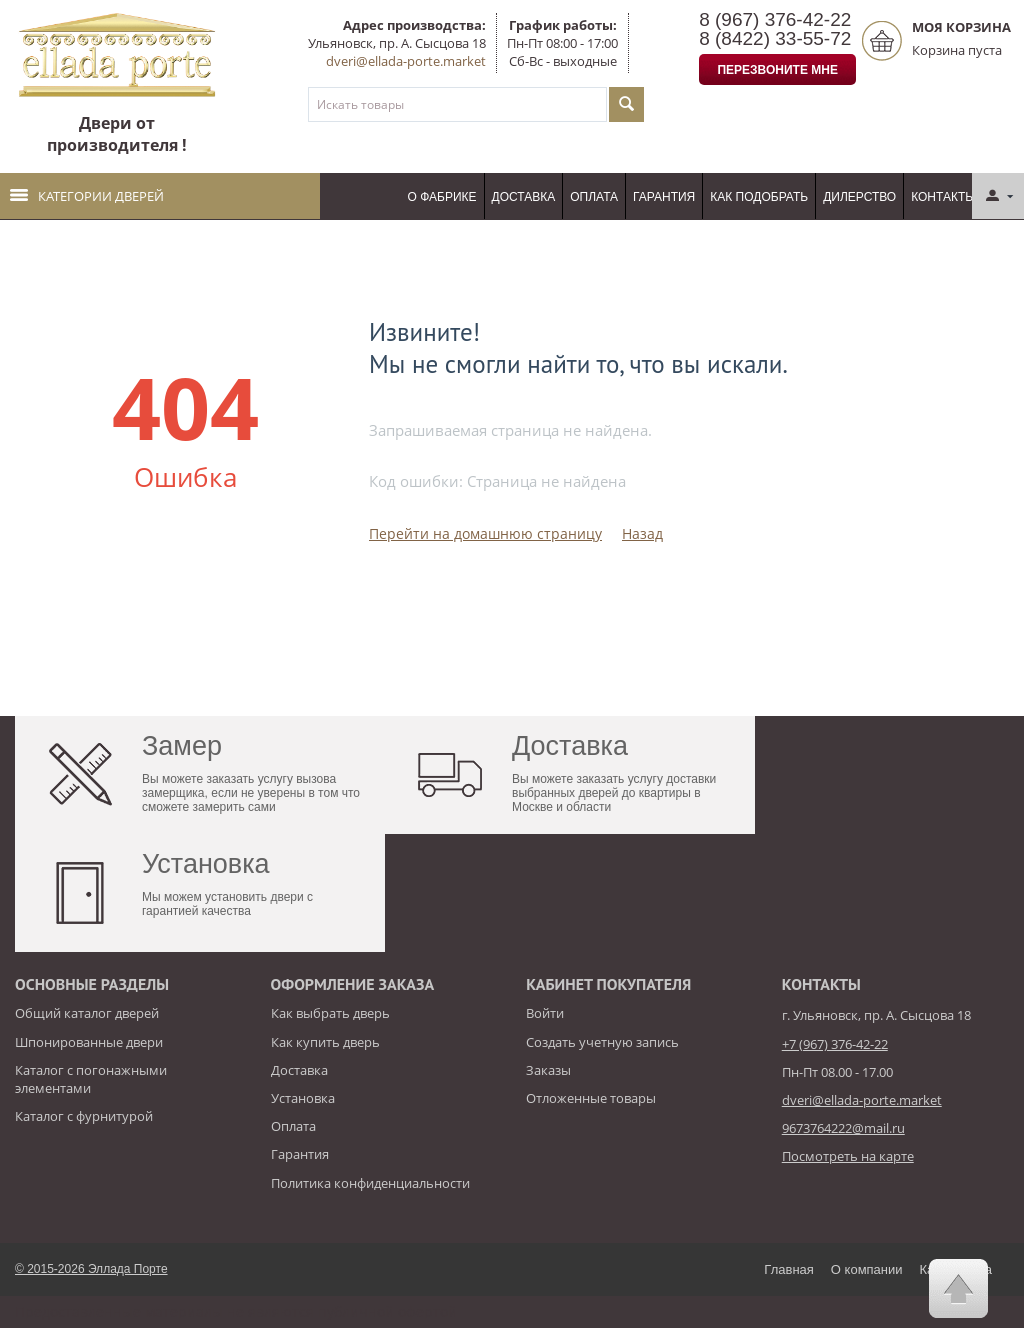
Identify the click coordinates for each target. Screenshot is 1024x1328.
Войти (545, 1013)
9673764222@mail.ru (843, 1128)
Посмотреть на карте (848, 1156)
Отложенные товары (591, 1098)
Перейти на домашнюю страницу (485, 533)
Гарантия (664, 197)
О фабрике (442, 197)
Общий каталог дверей (87, 1013)
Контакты (943, 197)
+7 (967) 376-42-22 (835, 1044)
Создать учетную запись (602, 1042)
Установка (303, 1098)
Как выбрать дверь (330, 1013)
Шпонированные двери (89, 1042)
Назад (642, 533)
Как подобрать (759, 197)
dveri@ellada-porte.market (406, 61)
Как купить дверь (325, 1042)
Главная (788, 1269)
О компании (867, 1269)
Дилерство (859, 197)
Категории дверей (87, 196)
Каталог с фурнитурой (84, 1116)
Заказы (548, 1070)
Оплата (594, 197)
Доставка (524, 197)
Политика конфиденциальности (370, 1183)
